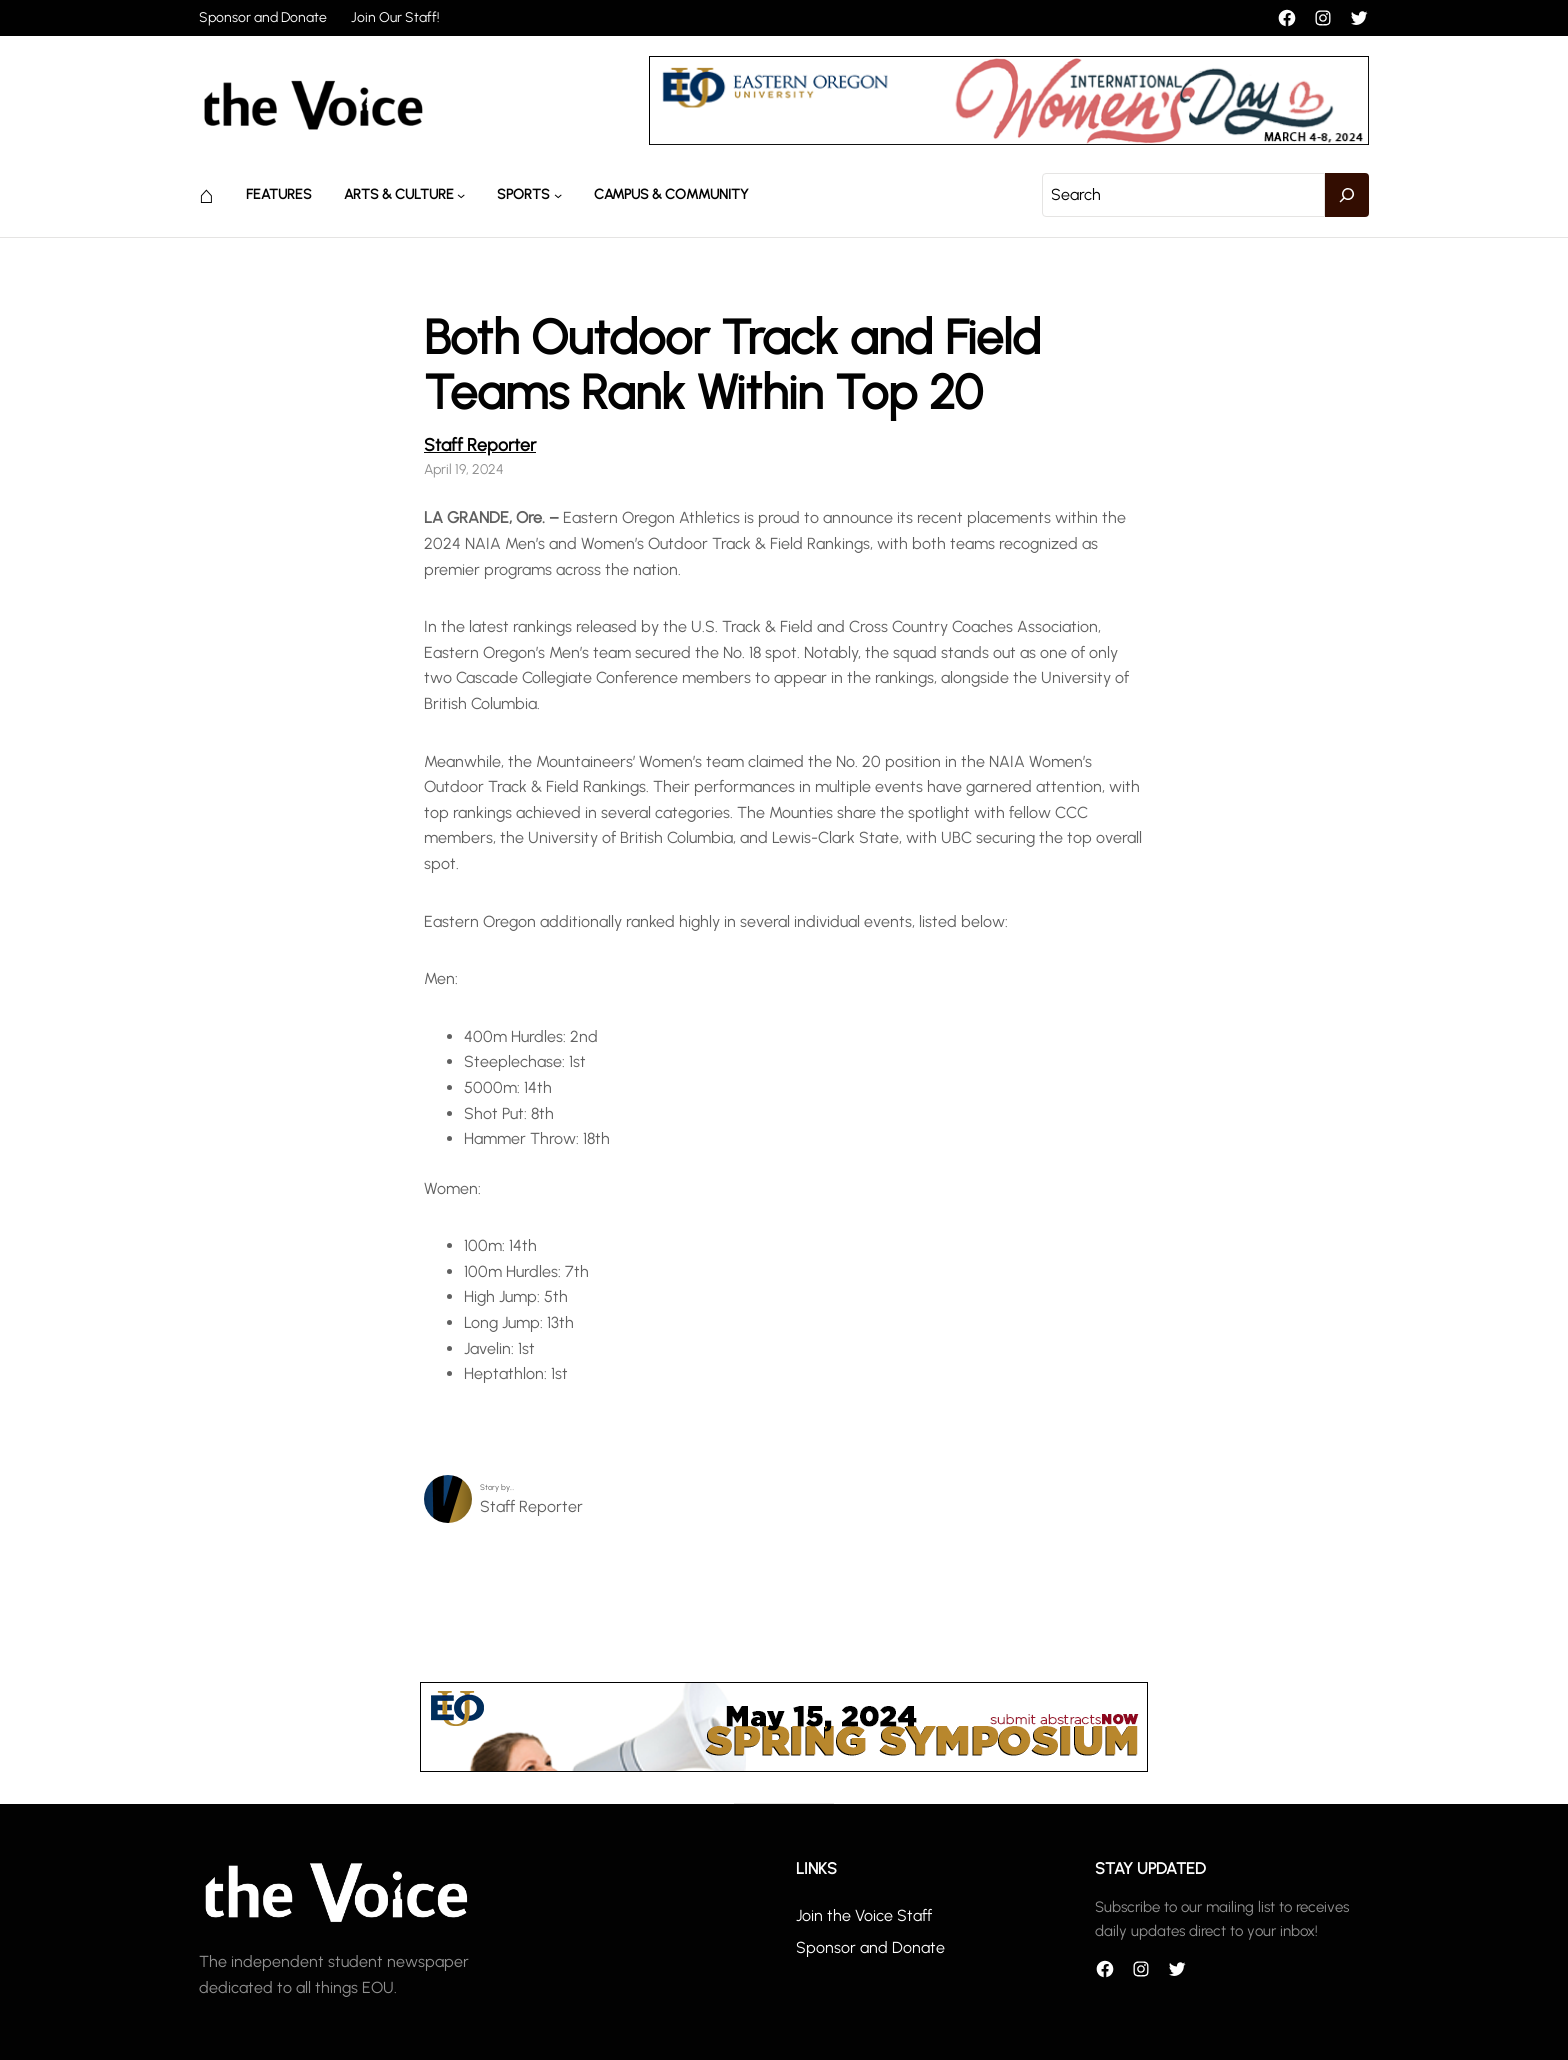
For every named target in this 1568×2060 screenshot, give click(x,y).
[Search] (1347, 195)
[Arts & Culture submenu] (461, 195)
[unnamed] (1009, 139)
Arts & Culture (399, 194)
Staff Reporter (480, 444)
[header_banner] (784, 1766)
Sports (523, 194)
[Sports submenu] (558, 195)
